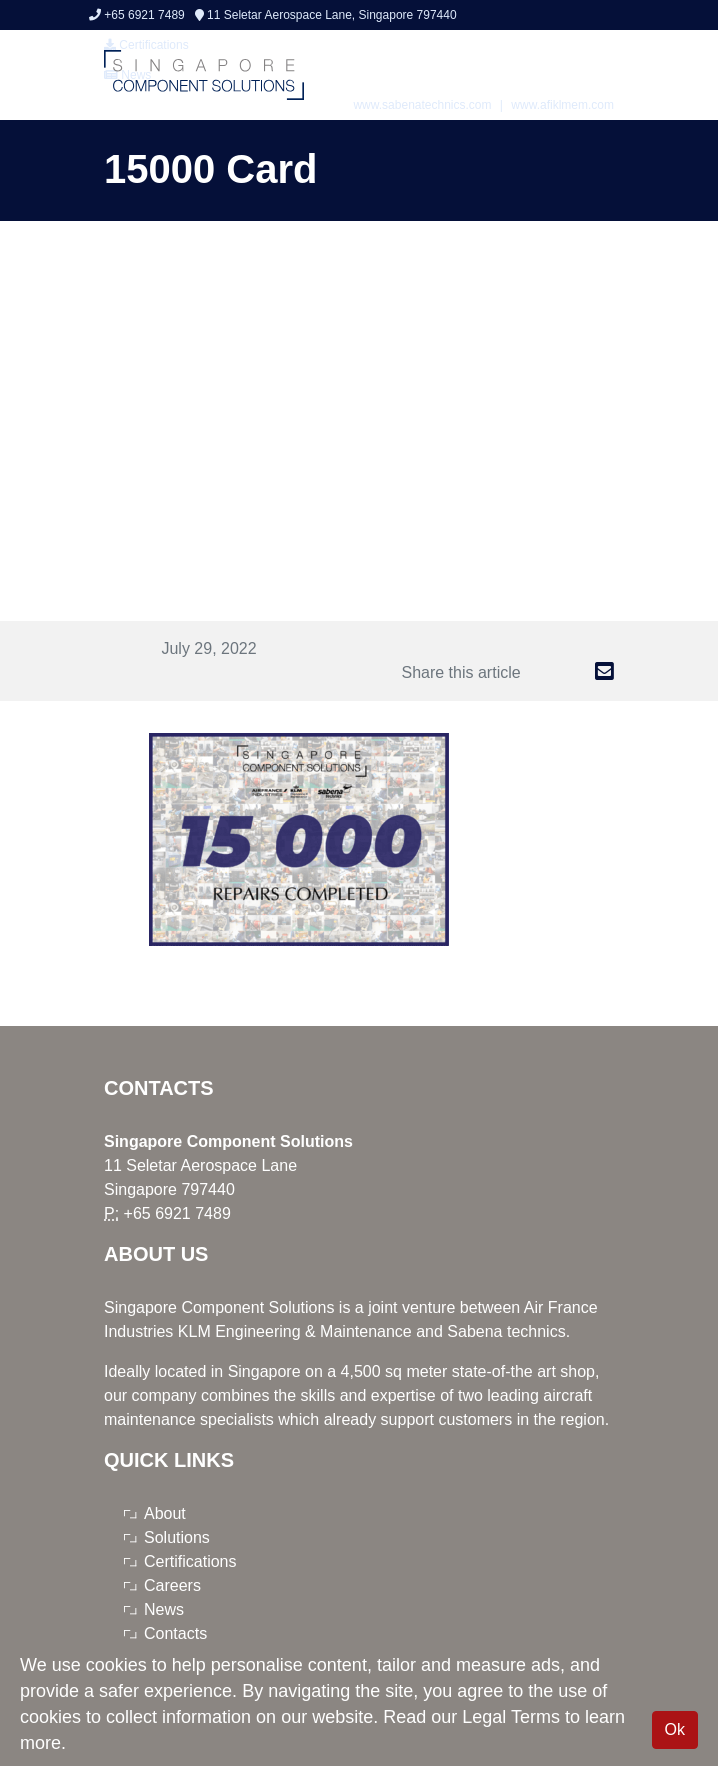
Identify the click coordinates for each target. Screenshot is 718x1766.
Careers (172, 1585)
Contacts (175, 1633)
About (165, 1513)
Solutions (177, 1537)
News (164, 1609)
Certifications (190, 1561)
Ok (675, 1729)
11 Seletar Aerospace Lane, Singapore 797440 (326, 15)
